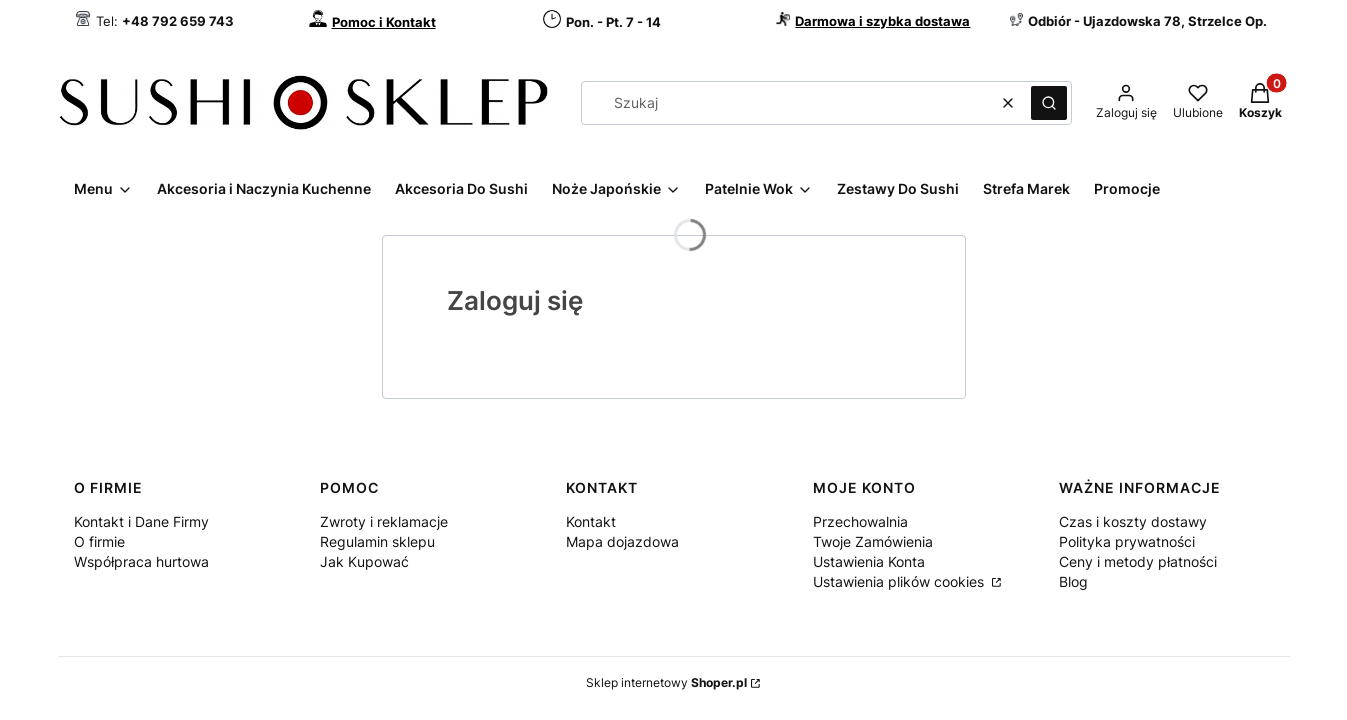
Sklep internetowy (666, 682)
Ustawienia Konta (869, 561)
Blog (1073, 581)
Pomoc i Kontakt (384, 22)
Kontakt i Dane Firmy (141, 521)
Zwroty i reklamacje (384, 521)
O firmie (99, 541)
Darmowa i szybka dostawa (882, 21)
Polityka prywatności (1127, 541)
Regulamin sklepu (377, 541)
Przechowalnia (860, 521)
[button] (1049, 103)
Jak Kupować (364, 561)
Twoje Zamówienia (873, 541)
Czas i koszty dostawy (1133, 521)
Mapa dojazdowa (622, 541)
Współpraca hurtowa (141, 561)
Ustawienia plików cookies (900, 581)
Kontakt (591, 521)
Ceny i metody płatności (1138, 561)
